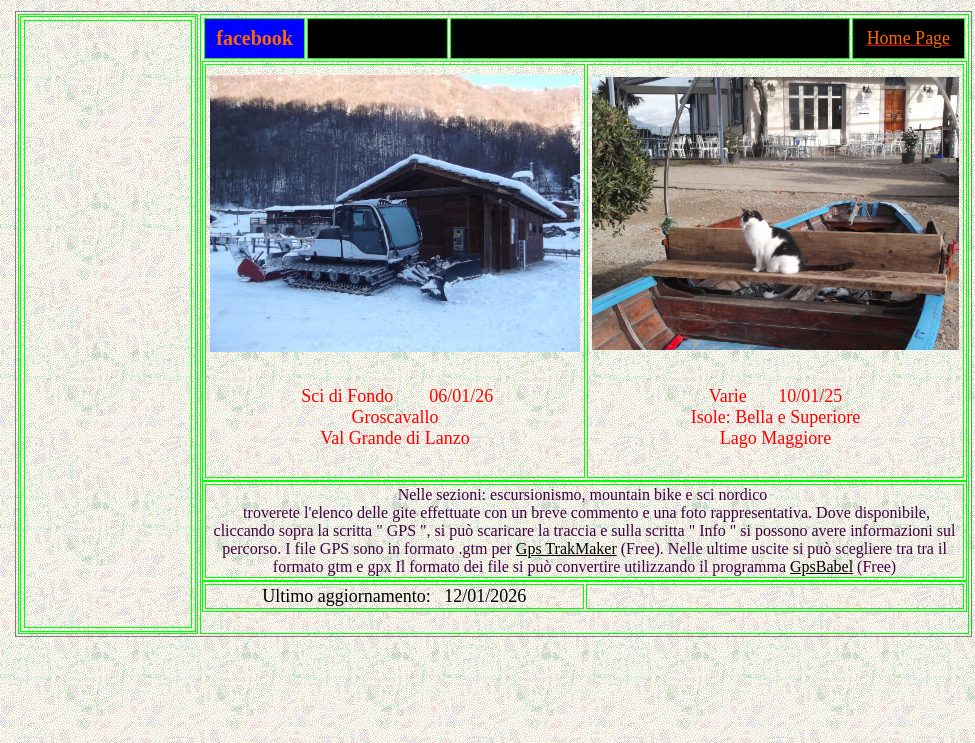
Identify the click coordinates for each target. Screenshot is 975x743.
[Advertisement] (108, 324)
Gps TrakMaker (566, 548)
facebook (254, 38)
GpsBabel (821, 566)
